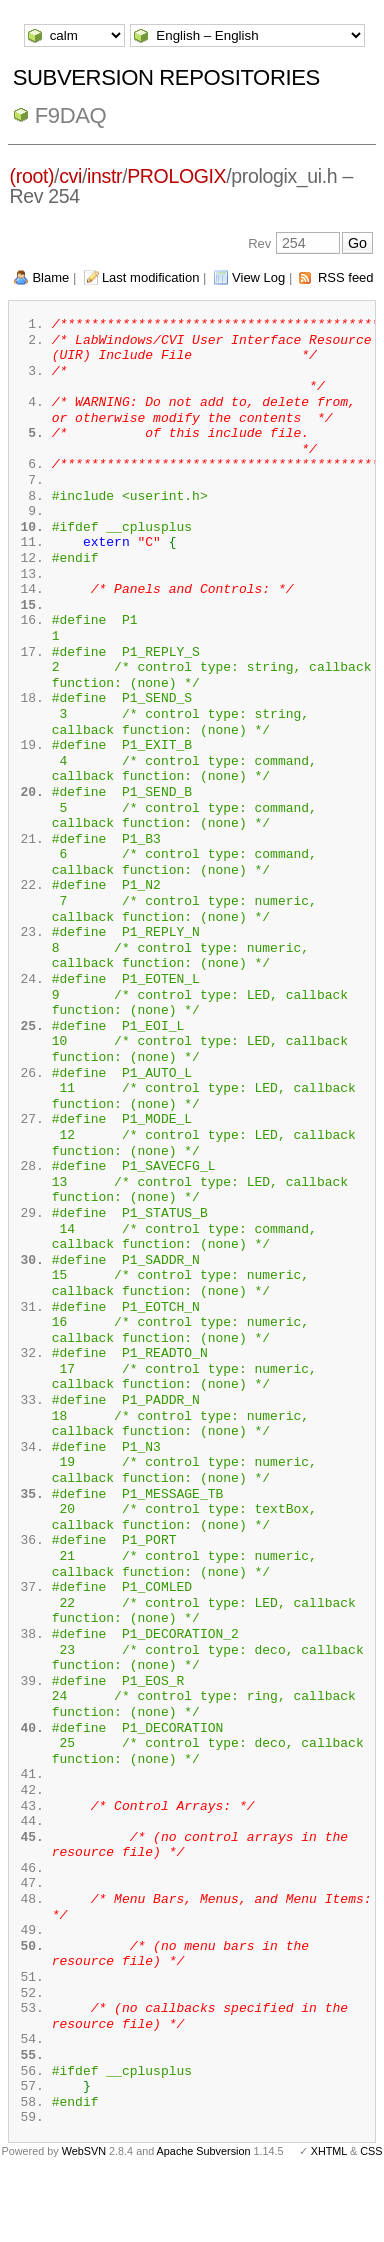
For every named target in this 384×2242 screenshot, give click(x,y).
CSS (371, 2210)
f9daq (71, 115)
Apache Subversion (204, 2210)
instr (104, 176)
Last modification (151, 277)
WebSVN (84, 2210)
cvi (70, 176)
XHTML (329, 2210)
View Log (258, 277)
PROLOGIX (176, 176)
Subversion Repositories (166, 77)
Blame (50, 277)
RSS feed (346, 277)
